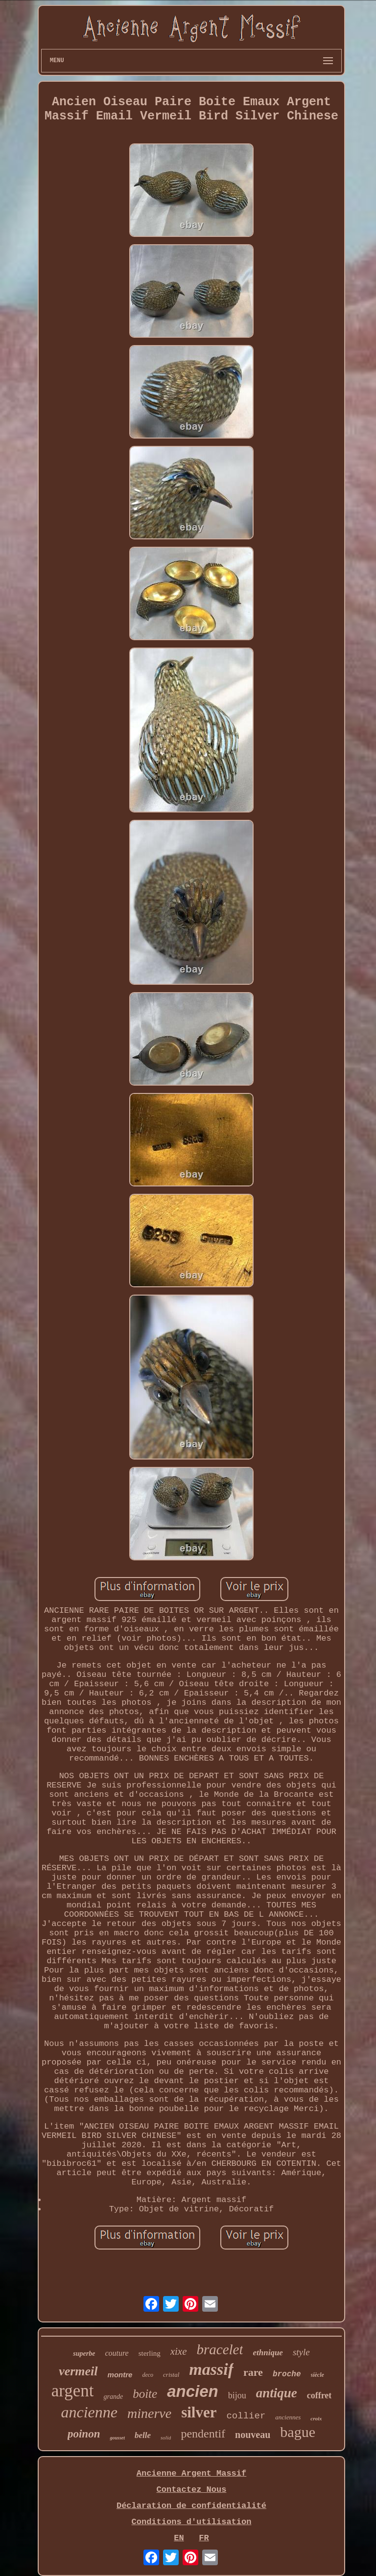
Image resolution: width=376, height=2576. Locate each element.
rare (253, 2372)
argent (72, 2390)
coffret (319, 2395)
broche (287, 2374)
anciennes (288, 2417)
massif (211, 2369)
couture (116, 2353)
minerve (149, 2413)
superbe (84, 2353)
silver (198, 2412)
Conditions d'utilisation (192, 2522)
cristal (171, 2374)
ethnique (267, 2352)
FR (204, 2538)
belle (143, 2435)
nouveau (252, 2434)
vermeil (78, 2371)
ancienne (89, 2412)
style (301, 2352)
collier (245, 2416)
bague (297, 2432)
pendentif (203, 2433)
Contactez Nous (192, 2489)
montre (120, 2374)
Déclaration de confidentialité (191, 2505)
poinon (84, 2434)
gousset (117, 2437)
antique (276, 2393)
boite (145, 2393)
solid (166, 2437)
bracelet (219, 2349)
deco (147, 2374)
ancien (192, 2391)
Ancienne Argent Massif (191, 2473)
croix (316, 2418)
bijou (237, 2395)
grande (113, 2396)
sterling (150, 2353)
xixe (178, 2351)
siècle (317, 2374)
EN (179, 2538)
